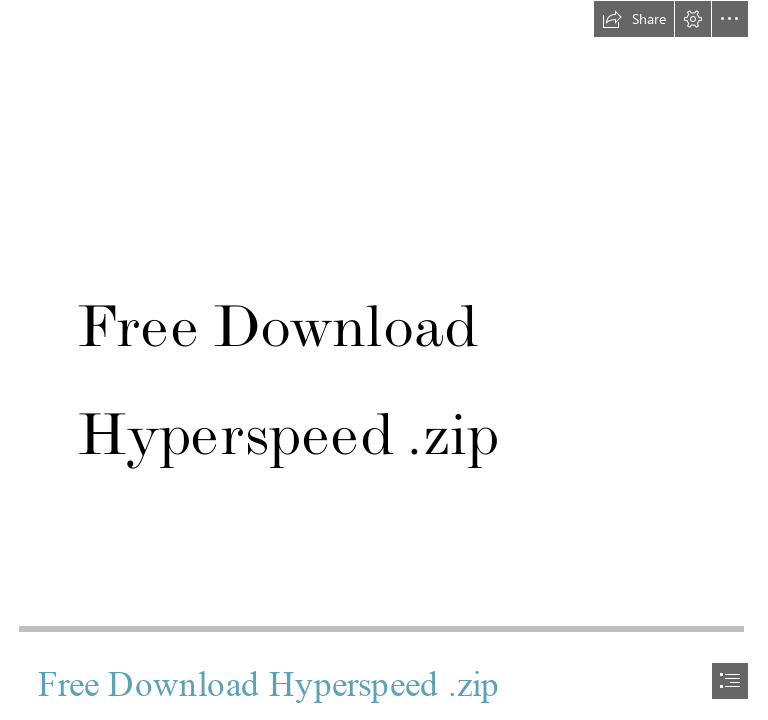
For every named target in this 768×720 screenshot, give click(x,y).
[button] (634, 19)
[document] (384, 360)
